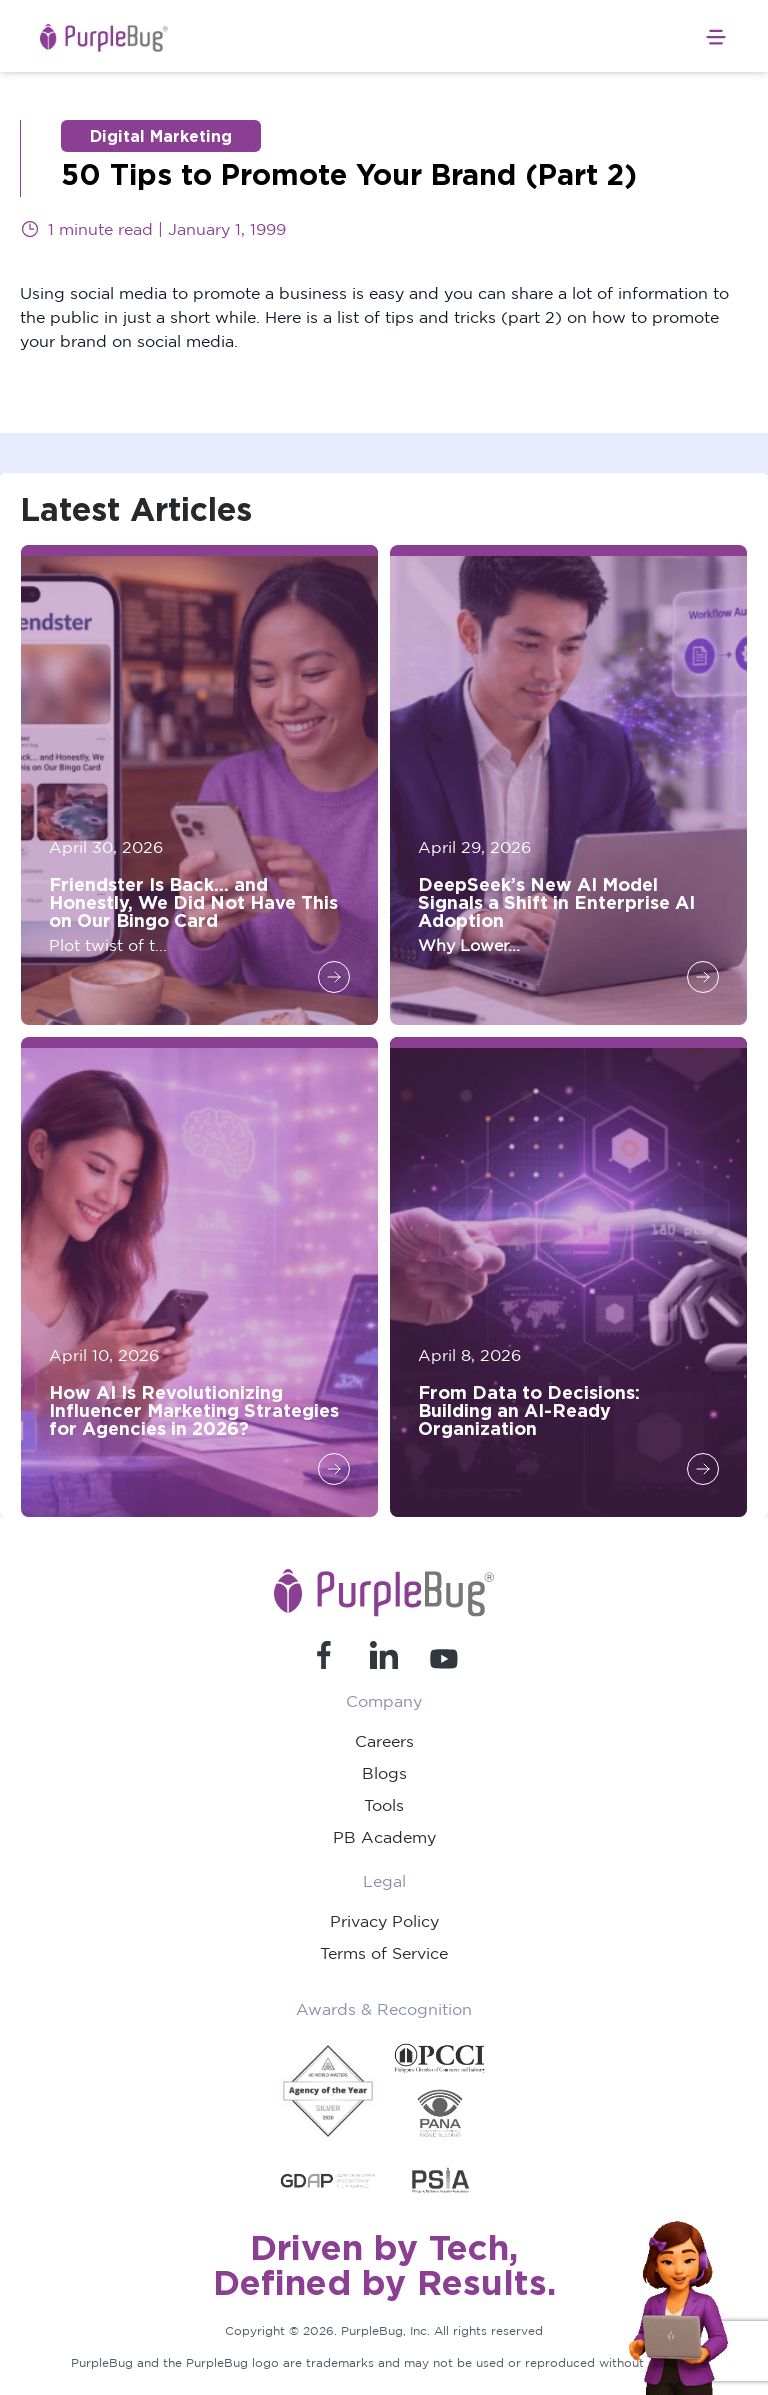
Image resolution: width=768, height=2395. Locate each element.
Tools (384, 1805)
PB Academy (384, 1837)
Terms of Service (384, 1953)
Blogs (384, 1773)
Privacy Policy (384, 1921)
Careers (384, 1741)
